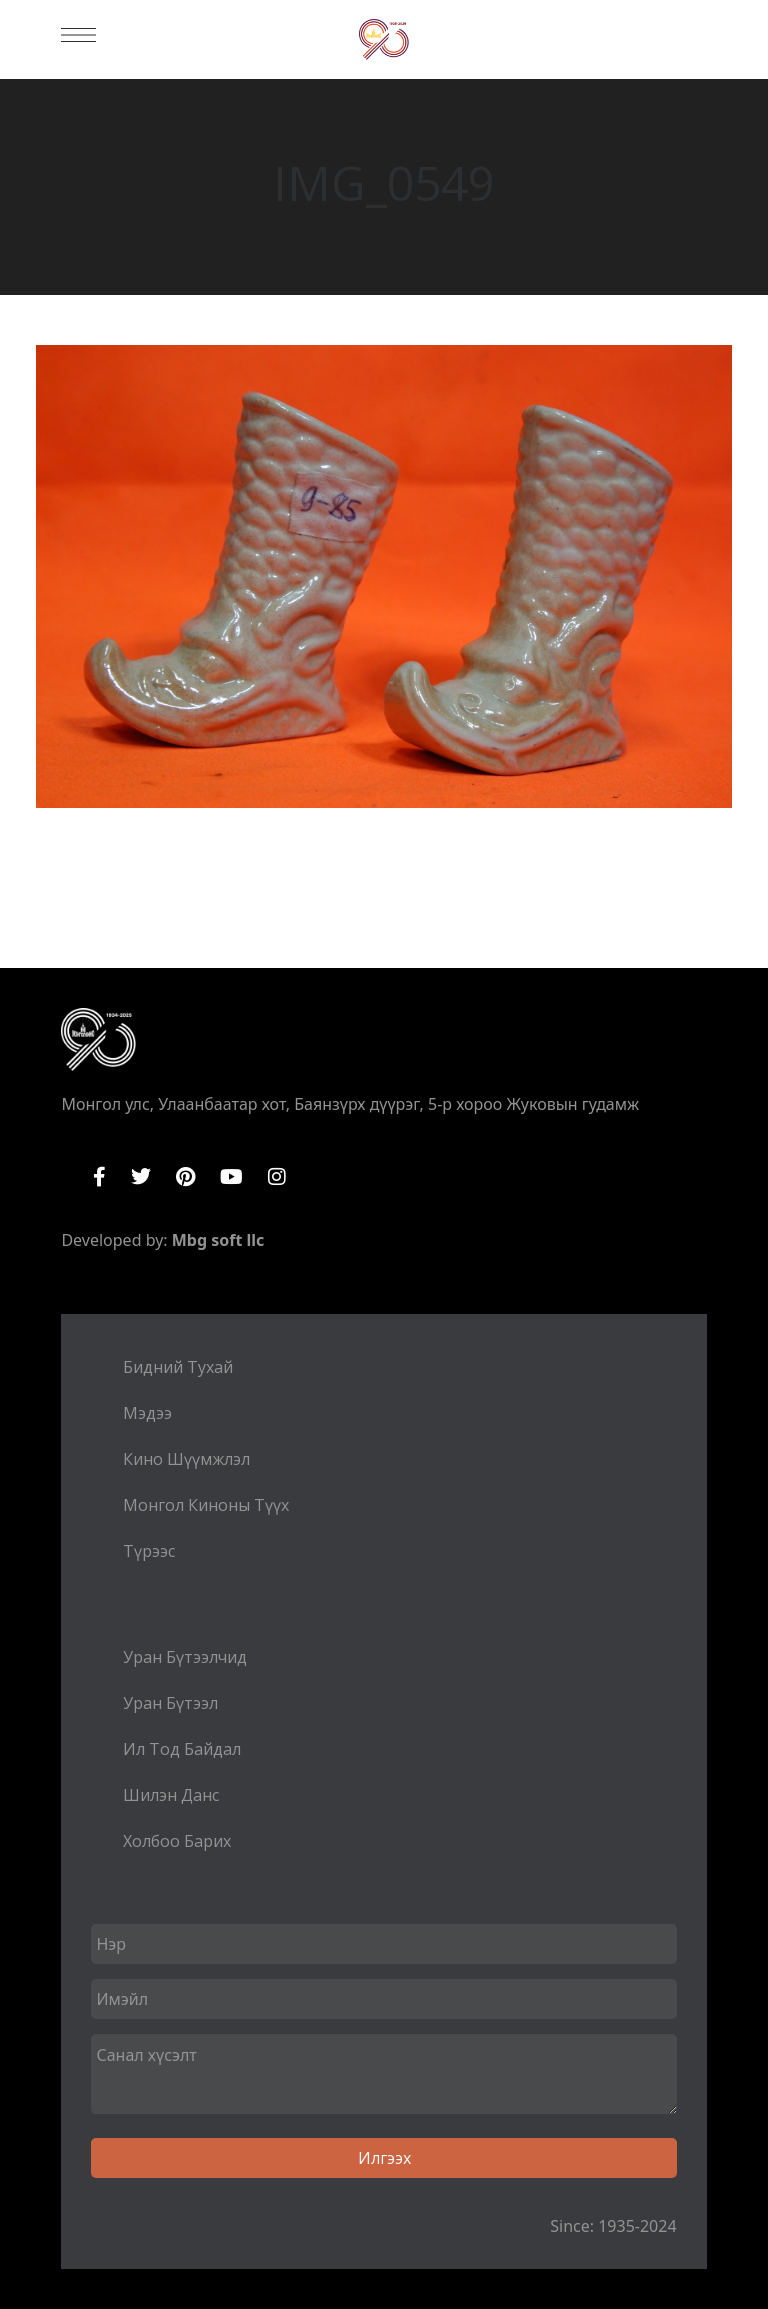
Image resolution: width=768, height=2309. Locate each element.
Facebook (99, 1177)
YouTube (231, 1177)
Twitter (141, 1177)
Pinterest (185, 1177)
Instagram (277, 1177)
